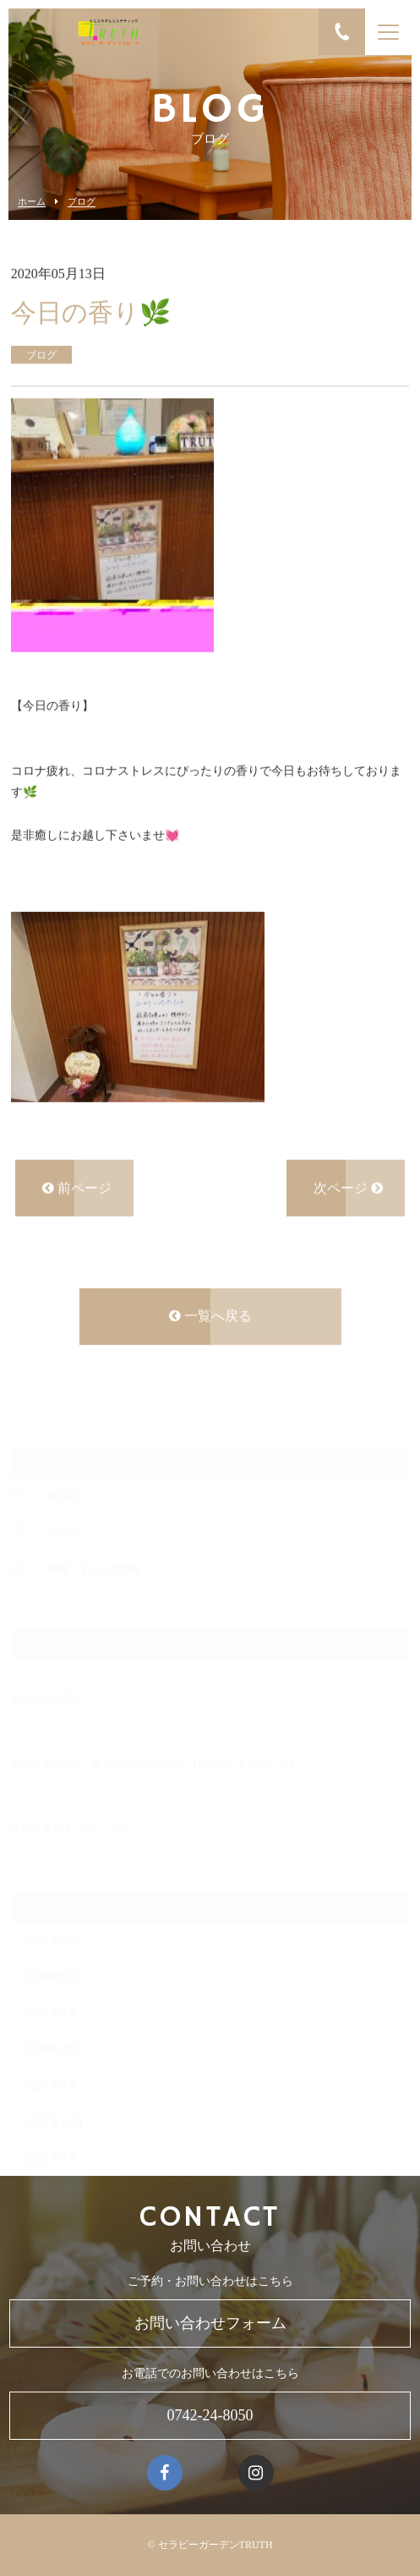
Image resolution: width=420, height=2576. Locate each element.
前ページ (77, 1189)
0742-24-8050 (210, 2415)
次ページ (348, 1189)
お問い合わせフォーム (210, 2323)
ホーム (32, 201)
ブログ (81, 201)
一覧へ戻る (210, 1317)
